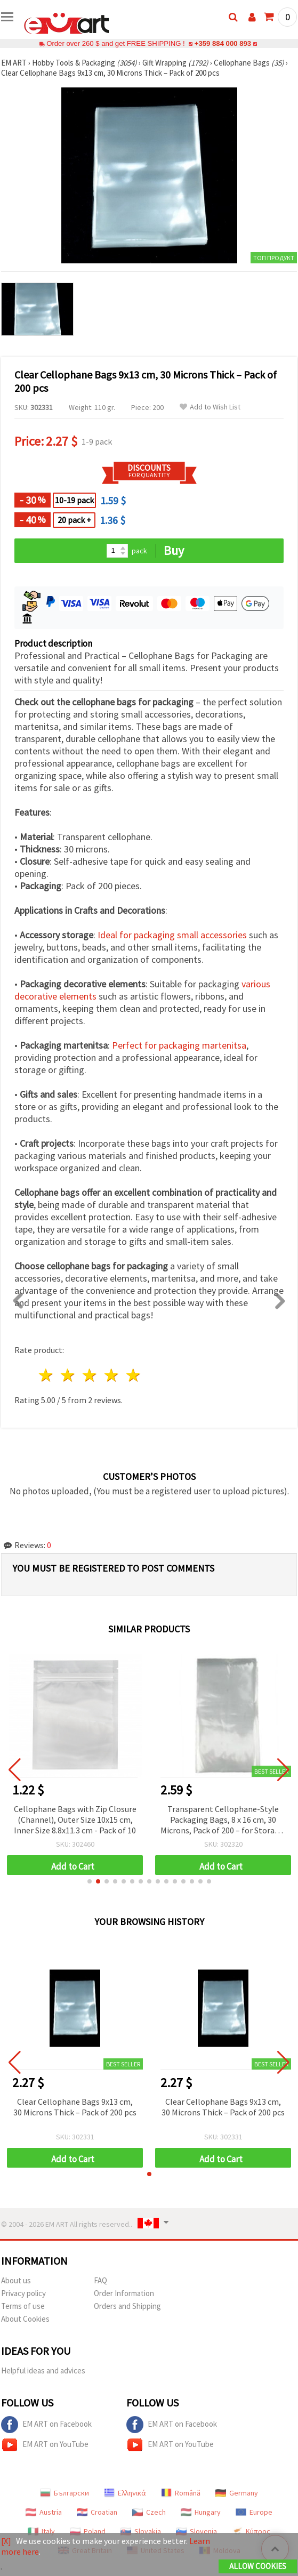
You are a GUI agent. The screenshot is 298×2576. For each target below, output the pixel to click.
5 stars (133, 1375)
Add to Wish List (210, 407)
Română (180, 2493)
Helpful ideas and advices (43, 2370)
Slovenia (196, 2531)
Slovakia (140, 2531)
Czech (149, 2512)
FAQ (100, 2280)
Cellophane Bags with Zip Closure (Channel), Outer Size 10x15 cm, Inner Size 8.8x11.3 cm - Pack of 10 (75, 1820)
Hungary (201, 2512)
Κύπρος (251, 2531)
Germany (236, 2493)
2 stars (68, 1375)
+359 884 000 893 (223, 43)
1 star (47, 1375)
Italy (41, 2531)
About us (16, 2280)
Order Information (124, 2293)
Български (64, 2493)
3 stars (90, 1375)
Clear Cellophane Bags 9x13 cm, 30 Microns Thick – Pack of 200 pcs (74, 2107)
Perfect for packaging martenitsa (179, 1045)
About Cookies (25, 2319)
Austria (44, 2512)
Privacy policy (23, 2293)
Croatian (97, 2512)
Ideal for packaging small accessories (172, 935)
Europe (254, 2512)
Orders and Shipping (127, 2306)
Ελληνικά (125, 2493)
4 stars (112, 1375)
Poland (88, 2531)
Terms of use (23, 2306)
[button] (89, 1881)
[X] (6, 2540)
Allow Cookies (257, 2566)
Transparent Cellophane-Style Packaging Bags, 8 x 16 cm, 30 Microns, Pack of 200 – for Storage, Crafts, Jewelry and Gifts (223, 1820)
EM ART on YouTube (44, 2444)
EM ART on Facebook (46, 2424)
